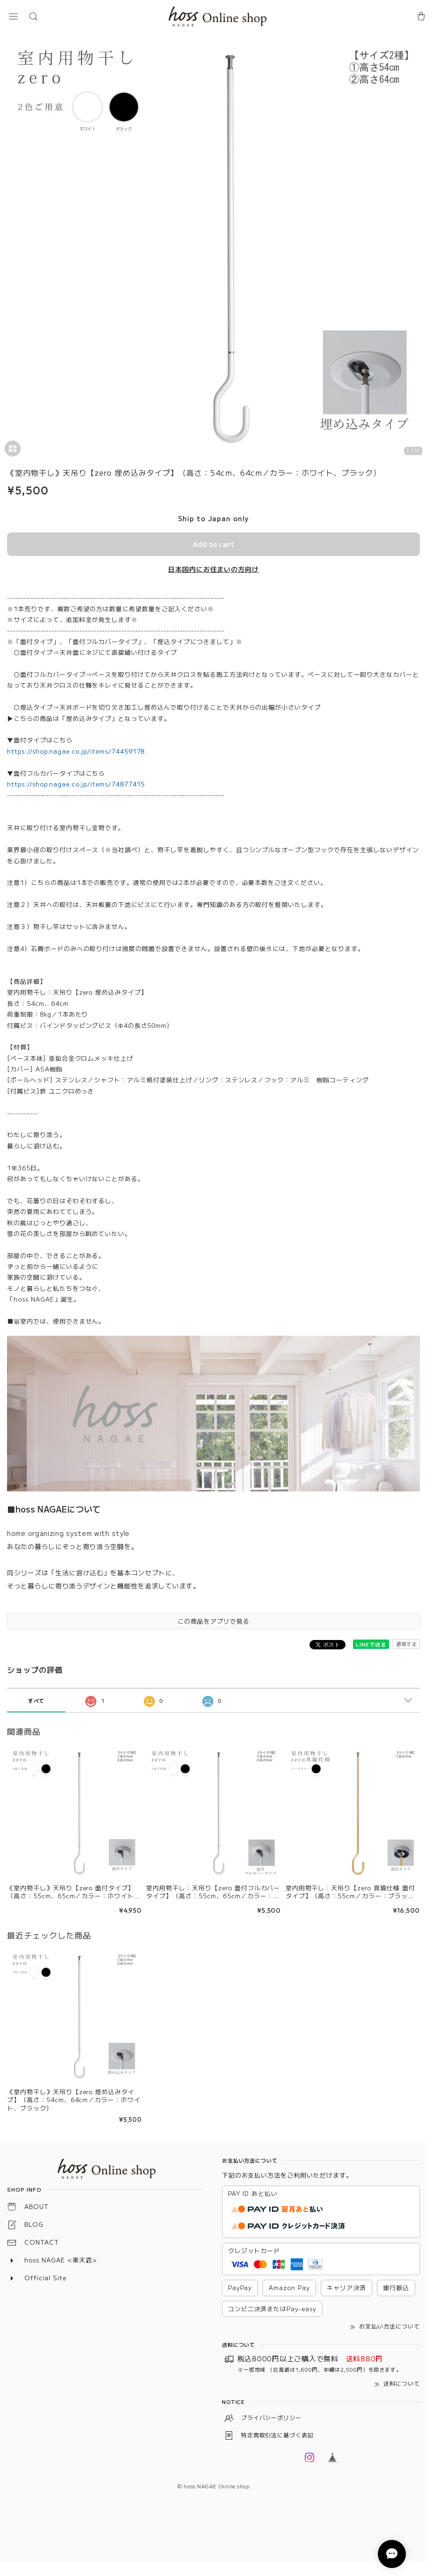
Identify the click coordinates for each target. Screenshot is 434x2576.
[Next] (417, 248)
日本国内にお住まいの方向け (213, 569)
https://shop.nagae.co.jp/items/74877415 (76, 783)
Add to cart (213, 544)
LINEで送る (371, 1644)
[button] (13, 16)
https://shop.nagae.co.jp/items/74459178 (76, 751)
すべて (36, 1700)
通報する (406, 1643)
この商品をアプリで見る (213, 1621)
